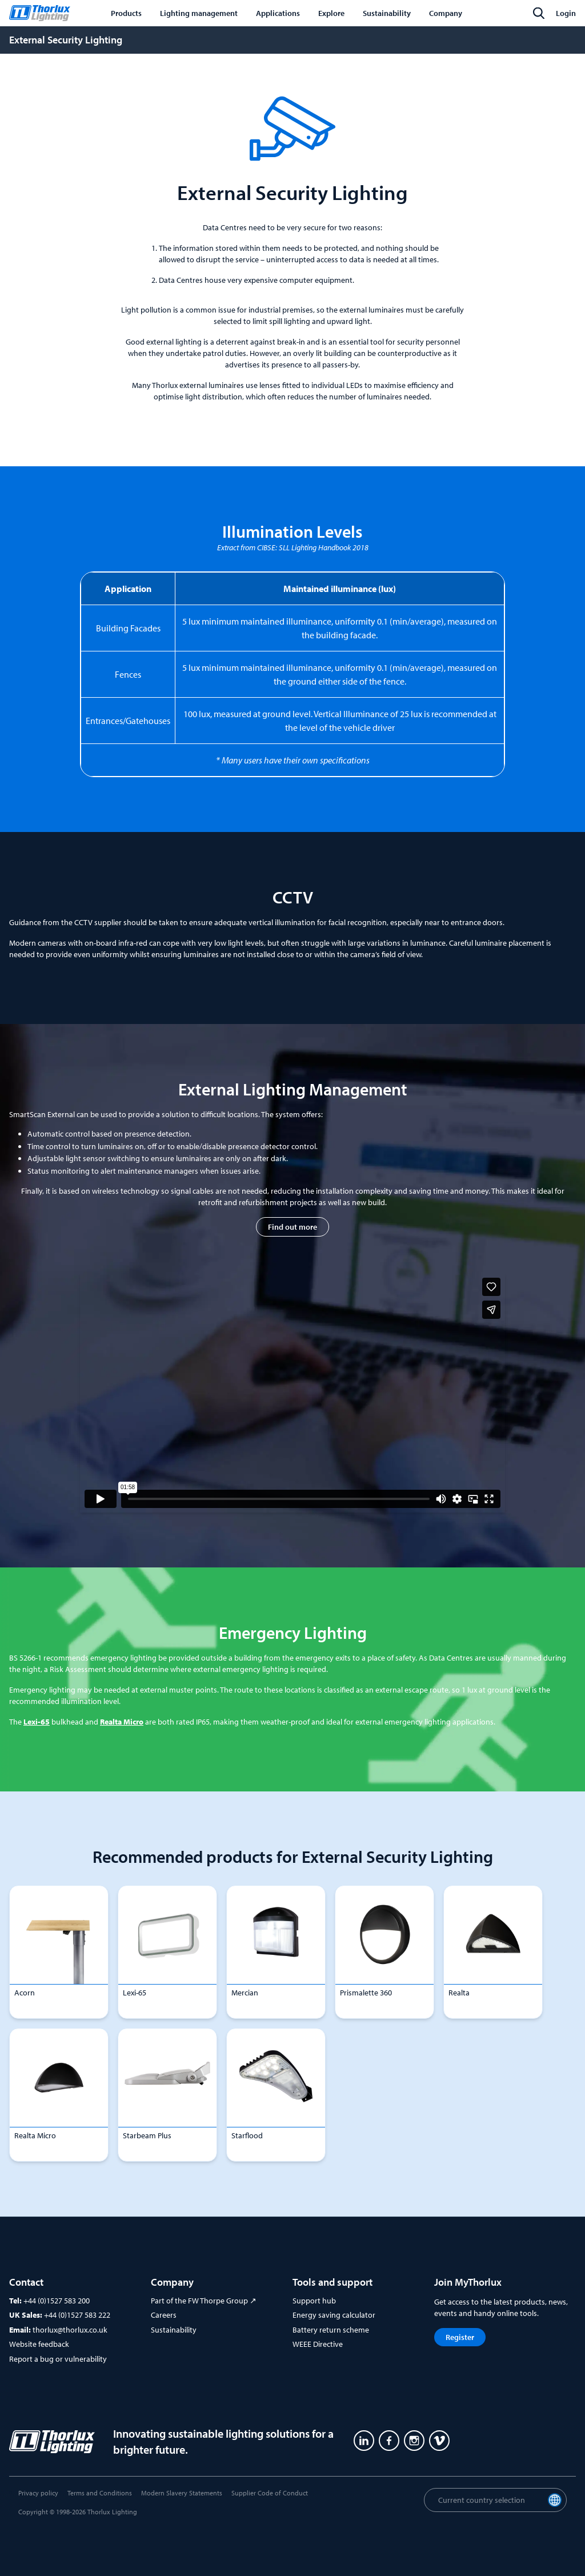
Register (460, 2337)
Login (566, 13)
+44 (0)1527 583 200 (56, 2300)
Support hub (314, 2300)
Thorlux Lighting (112, 2511)
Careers (164, 2315)
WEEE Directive (317, 2344)
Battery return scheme (330, 2330)
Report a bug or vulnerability (58, 2359)
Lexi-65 (36, 1722)
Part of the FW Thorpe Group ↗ (204, 2300)
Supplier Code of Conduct (269, 2493)
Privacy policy (38, 2493)
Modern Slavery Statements (181, 2493)
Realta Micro (121, 1722)
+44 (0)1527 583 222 (77, 2315)
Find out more (292, 1227)
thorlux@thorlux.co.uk (70, 2330)
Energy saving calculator (333, 2315)
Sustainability (174, 2330)
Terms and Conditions (99, 2493)
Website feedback (39, 2344)
